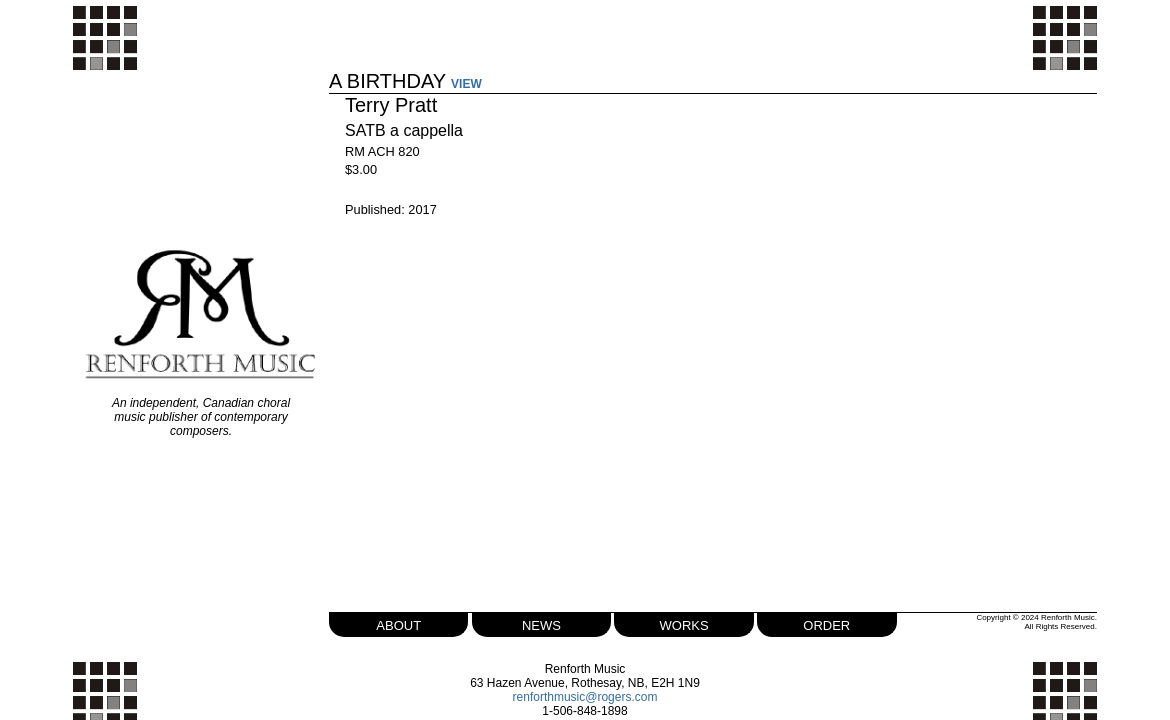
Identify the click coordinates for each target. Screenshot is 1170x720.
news (542, 622)
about (403, 622)
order (821, 622)
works (681, 622)
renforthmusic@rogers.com (585, 696)
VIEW (472, 70)
